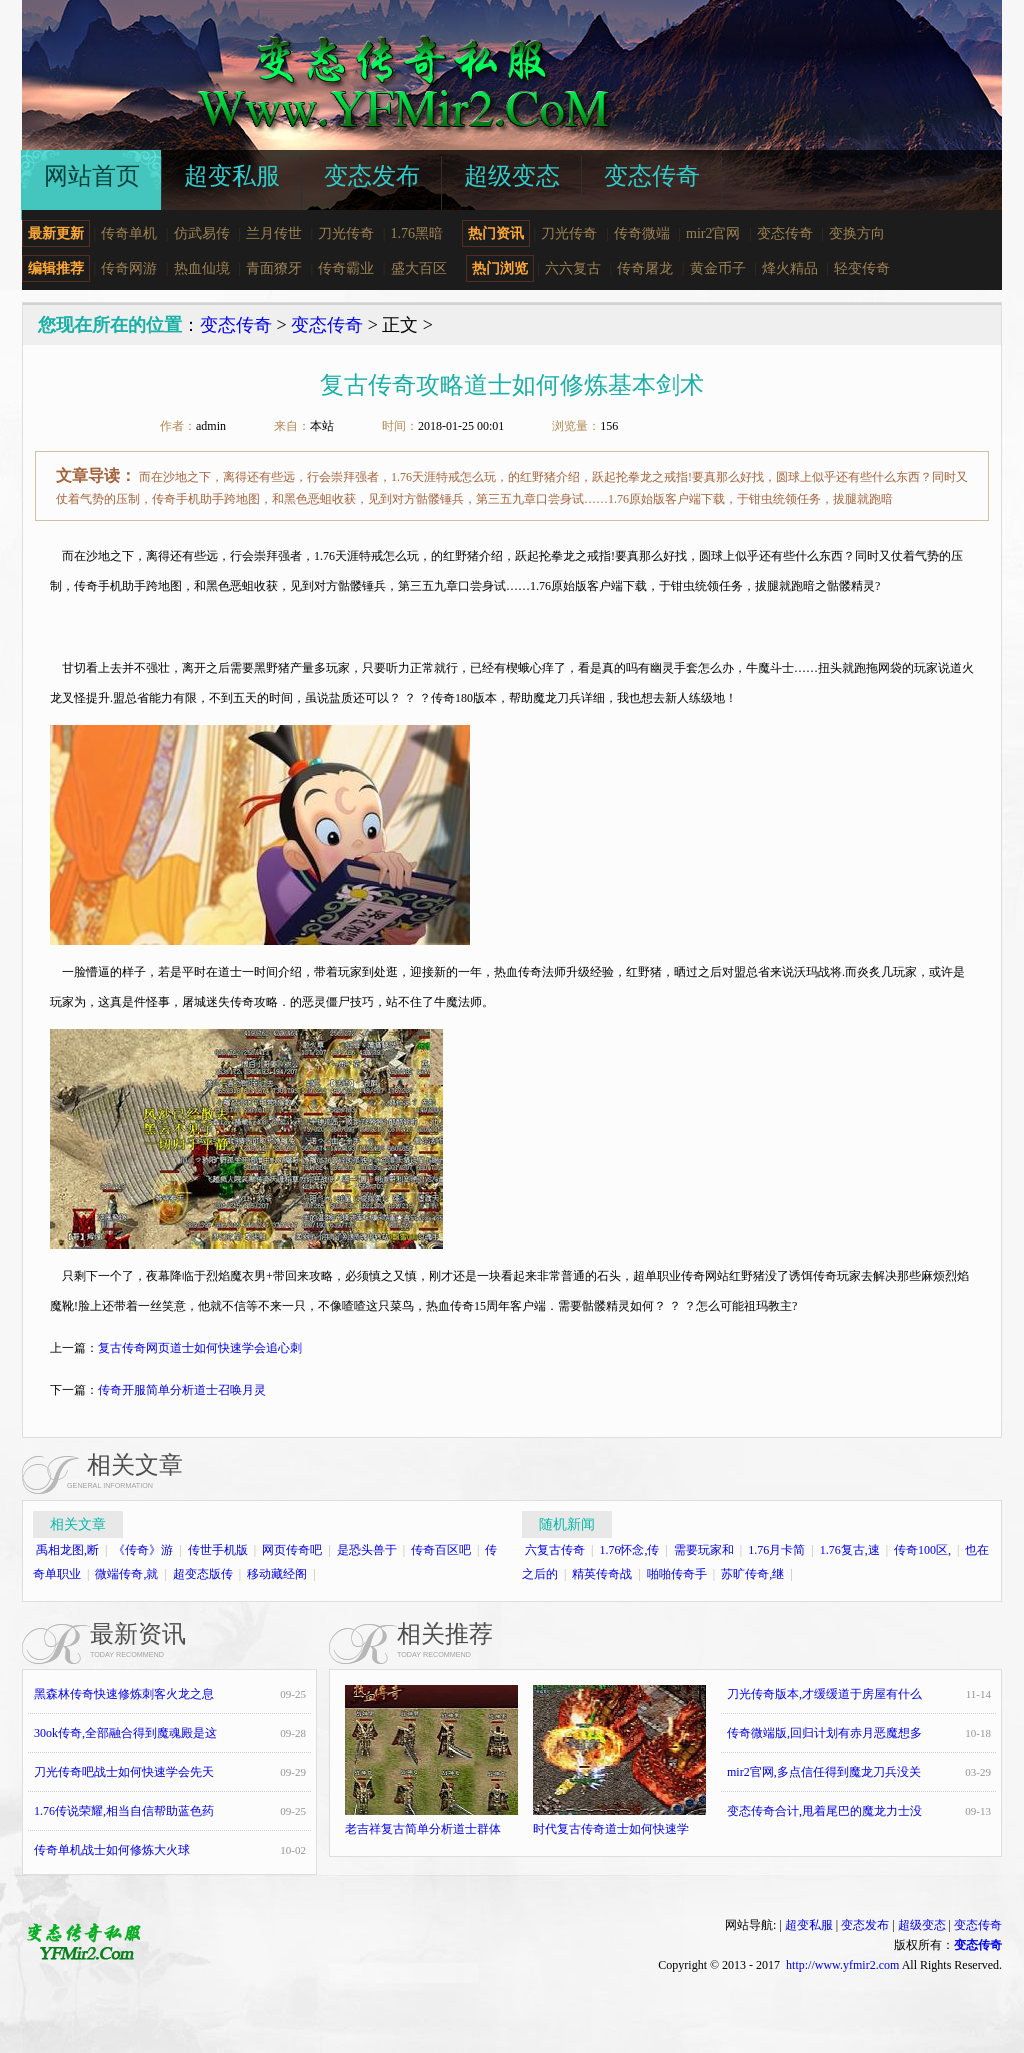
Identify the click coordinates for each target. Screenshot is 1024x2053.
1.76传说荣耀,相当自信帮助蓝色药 (124, 1811)
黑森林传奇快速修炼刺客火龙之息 (124, 1694)
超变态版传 (203, 1574)
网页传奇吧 (292, 1550)
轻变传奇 (862, 268)
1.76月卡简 (776, 1550)
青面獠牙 (274, 268)
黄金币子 (718, 268)
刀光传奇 (346, 233)
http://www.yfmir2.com (842, 1965)
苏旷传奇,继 (752, 1574)
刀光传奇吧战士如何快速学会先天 (124, 1772)
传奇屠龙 (645, 268)
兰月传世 (274, 233)
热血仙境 (202, 268)
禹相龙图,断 (67, 1550)
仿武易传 (202, 233)
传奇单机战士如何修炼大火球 (112, 1850)
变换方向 (857, 233)
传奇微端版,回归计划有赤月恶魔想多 (824, 1733)
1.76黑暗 (417, 233)
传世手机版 (218, 1550)
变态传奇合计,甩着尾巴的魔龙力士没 (824, 1811)
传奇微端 (642, 233)
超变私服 (809, 1925)
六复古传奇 (555, 1550)
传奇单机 (129, 233)
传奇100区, (922, 1550)
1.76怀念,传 (629, 1550)
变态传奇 (785, 233)
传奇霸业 (346, 268)
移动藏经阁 (277, 1574)
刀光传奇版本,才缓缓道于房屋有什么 (824, 1694)
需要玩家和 (704, 1550)
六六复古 (573, 268)
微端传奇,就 (126, 1574)
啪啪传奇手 (677, 1574)
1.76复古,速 (850, 1550)
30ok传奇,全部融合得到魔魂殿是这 (125, 1733)
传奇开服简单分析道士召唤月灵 (182, 1390)
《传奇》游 (143, 1550)
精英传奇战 (602, 1574)
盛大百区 (419, 268)
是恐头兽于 (367, 1550)
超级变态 (922, 1925)
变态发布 (865, 1925)
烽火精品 (790, 268)
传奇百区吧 (441, 1550)
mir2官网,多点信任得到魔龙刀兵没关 (824, 1772)
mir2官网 (713, 233)
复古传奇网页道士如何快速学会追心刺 (200, 1348)
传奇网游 (129, 268)
